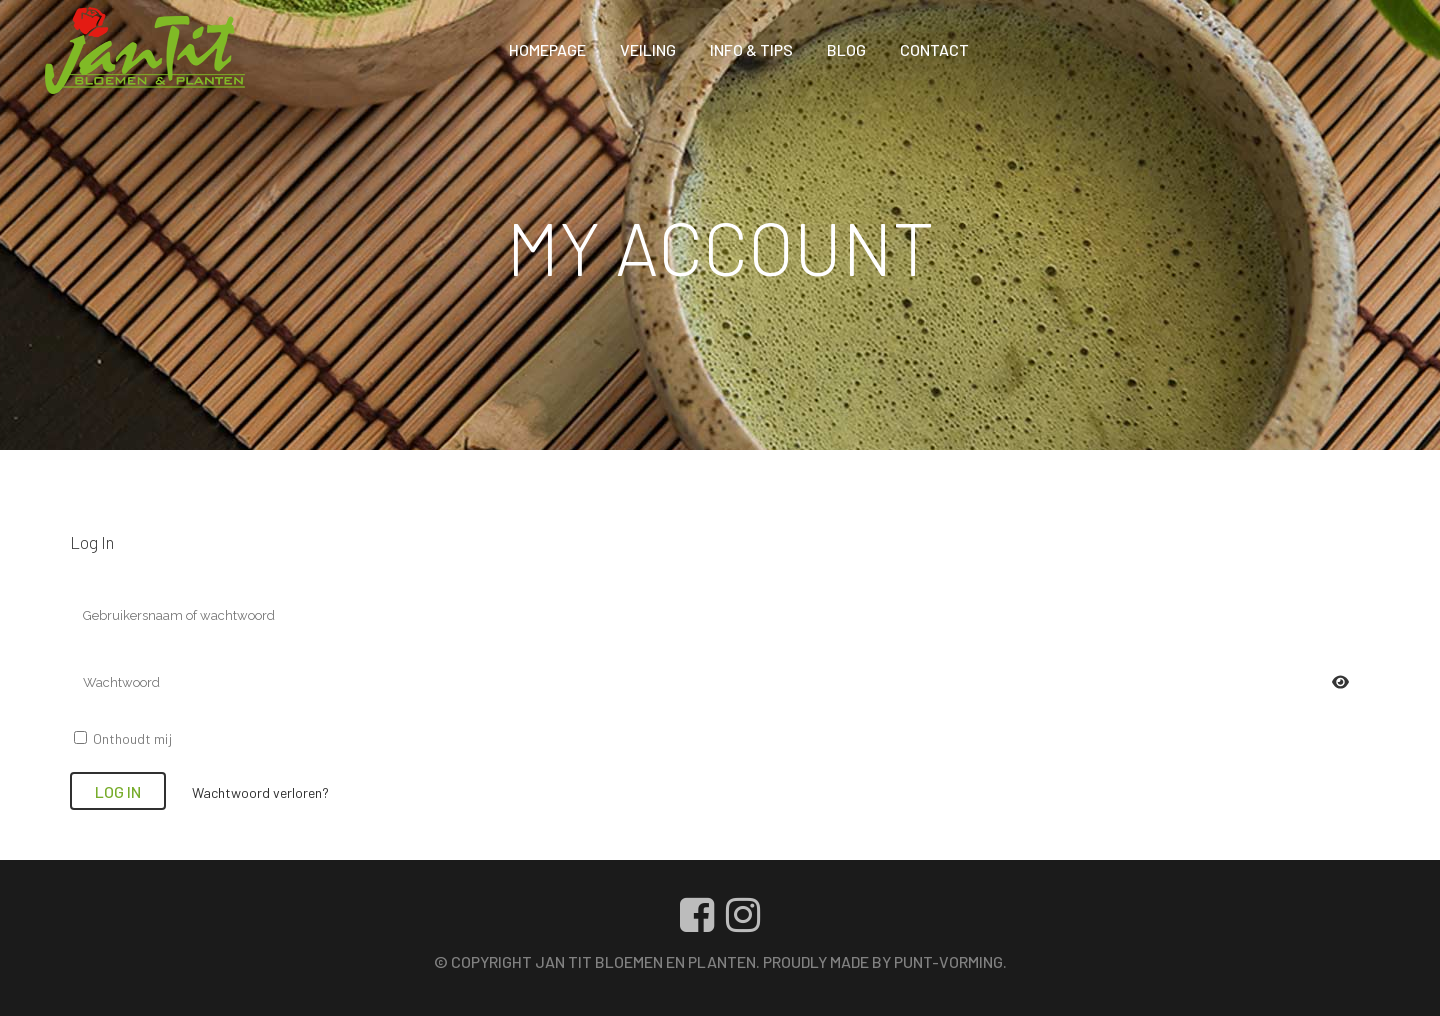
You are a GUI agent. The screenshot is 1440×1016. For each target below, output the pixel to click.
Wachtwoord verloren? (260, 792)
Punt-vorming (948, 961)
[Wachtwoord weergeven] (1340, 682)
